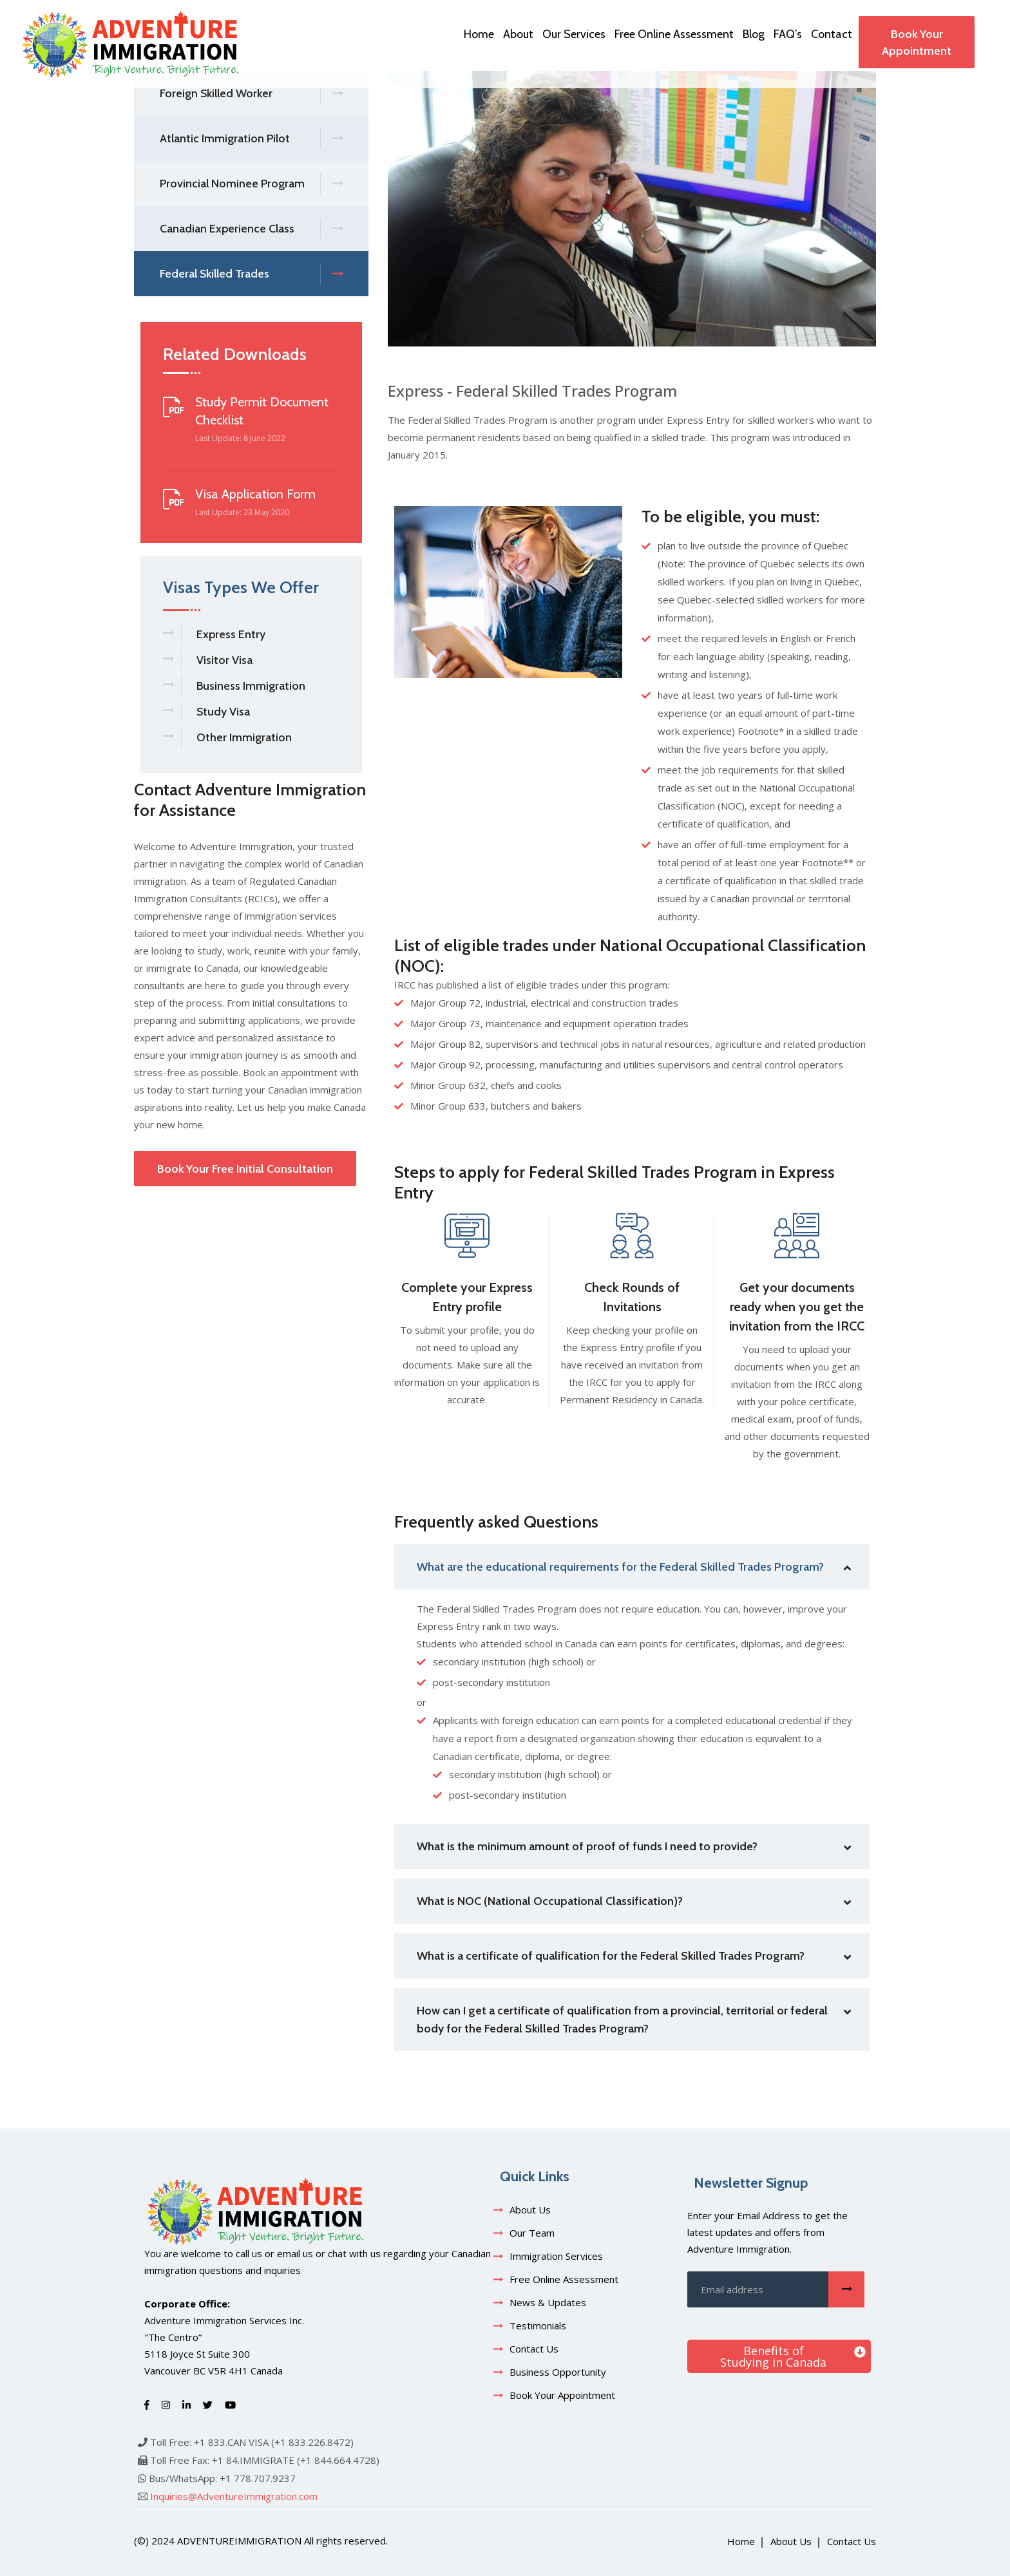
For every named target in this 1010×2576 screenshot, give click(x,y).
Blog (754, 34)
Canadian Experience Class (251, 229)
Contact (831, 34)
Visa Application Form (255, 494)
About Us (530, 2209)
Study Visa (223, 712)
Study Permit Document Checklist (262, 411)
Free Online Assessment (674, 34)
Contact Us (534, 2348)
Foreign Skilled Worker (251, 93)
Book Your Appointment (916, 42)
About (518, 34)
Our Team (532, 2232)
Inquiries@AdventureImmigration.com (234, 2496)
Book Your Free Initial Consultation (245, 1169)
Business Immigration (250, 686)
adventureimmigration (239, 2540)
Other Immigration (244, 737)
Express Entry (230, 634)
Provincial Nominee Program (251, 184)
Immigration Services (556, 2255)
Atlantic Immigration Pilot (251, 138)
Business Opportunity (558, 2371)
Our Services (573, 34)
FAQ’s (788, 34)
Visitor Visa (224, 660)
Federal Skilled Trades (251, 274)
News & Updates (548, 2302)
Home (479, 34)
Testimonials (538, 2325)
